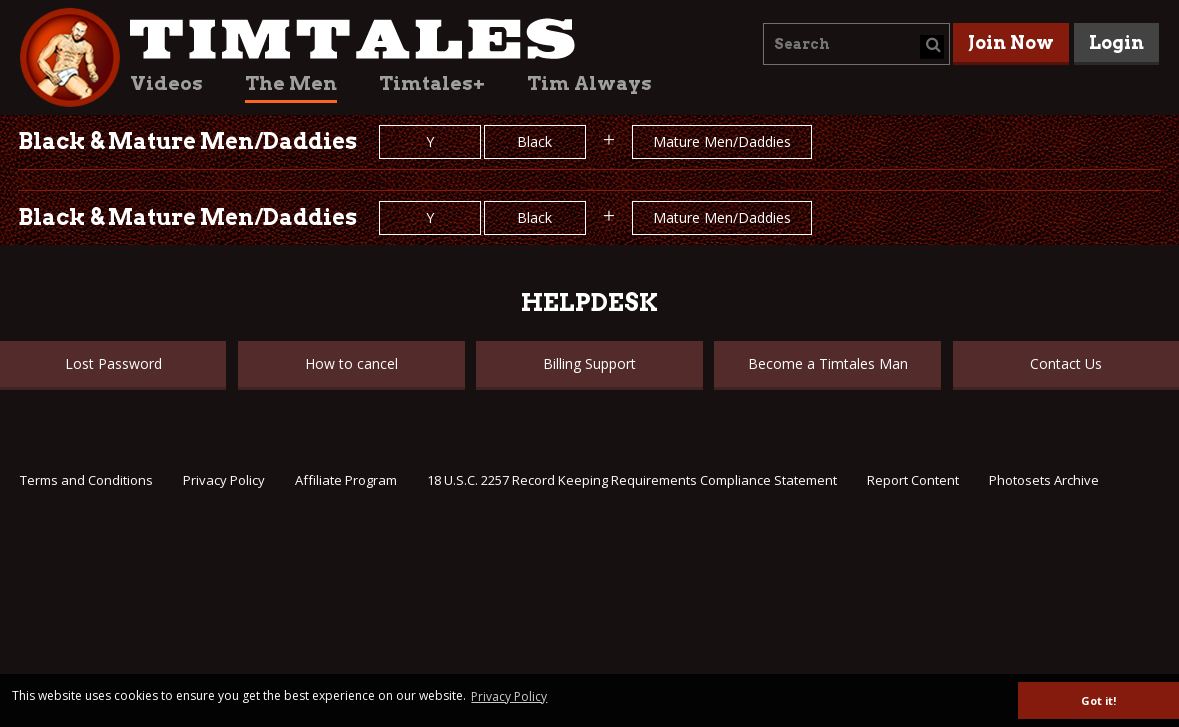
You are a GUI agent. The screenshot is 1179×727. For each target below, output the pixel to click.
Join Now (1011, 42)
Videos (166, 83)
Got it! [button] (1098, 700)
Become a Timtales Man (828, 363)
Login (1116, 42)
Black (534, 141)
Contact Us (1066, 363)
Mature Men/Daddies (722, 141)
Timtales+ (432, 83)
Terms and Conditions (86, 480)
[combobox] (856, 44)
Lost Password (113, 363)
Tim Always (589, 83)
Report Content (913, 480)
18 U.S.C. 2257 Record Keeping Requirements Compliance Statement (632, 480)
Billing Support (589, 363)
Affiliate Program (346, 480)
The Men (291, 83)
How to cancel (351, 363)
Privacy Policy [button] (509, 696)
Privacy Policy (224, 480)
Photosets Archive (1044, 480)
